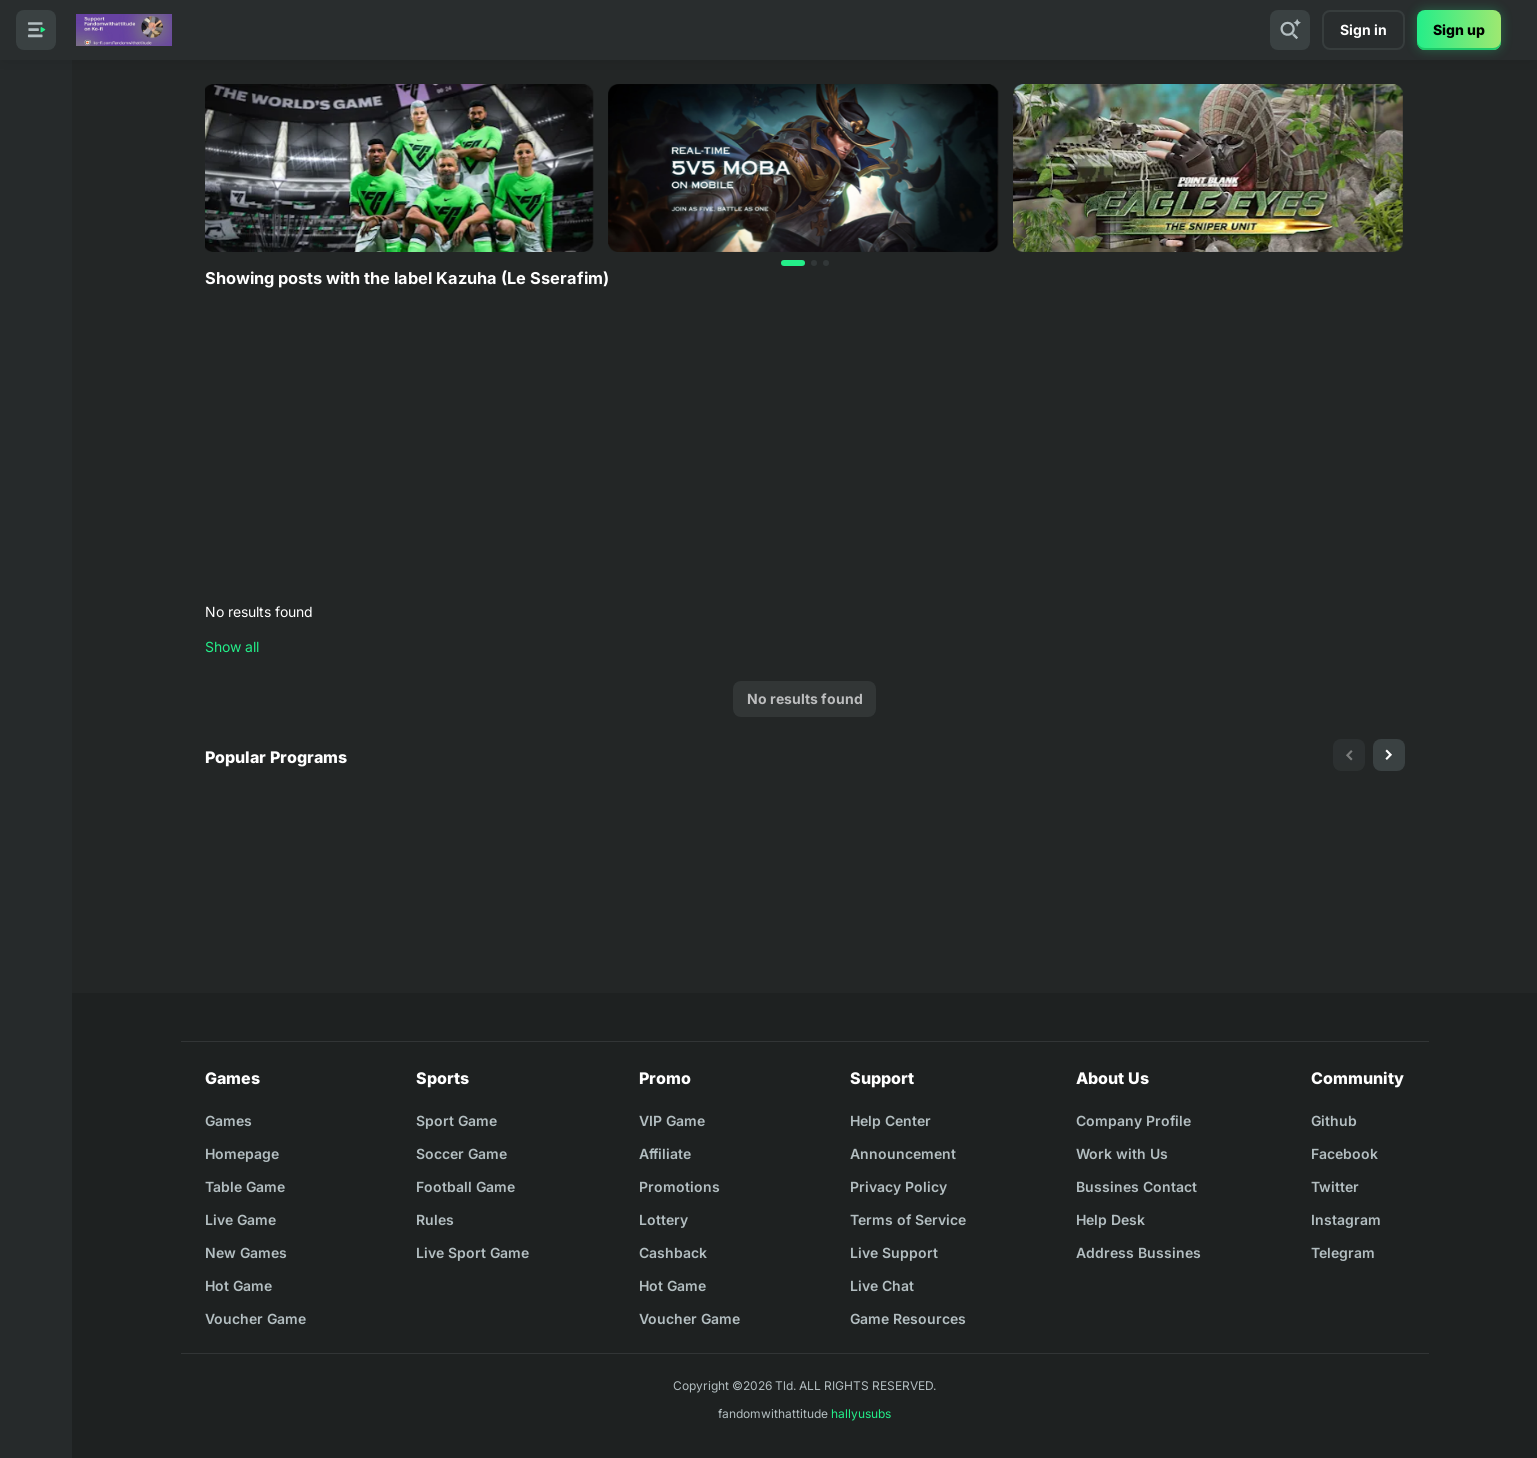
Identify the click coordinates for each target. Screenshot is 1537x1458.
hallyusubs (861, 1413)
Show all (232, 646)
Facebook (1344, 1153)
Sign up (1459, 29)
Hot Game (238, 1285)
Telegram (1343, 1252)
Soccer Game (461, 1153)
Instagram (1346, 1219)
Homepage (242, 1153)
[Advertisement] (805, 447)
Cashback (673, 1252)
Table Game (245, 1186)
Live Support (894, 1252)
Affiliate (665, 1153)
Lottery (663, 1219)
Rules (435, 1219)
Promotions (679, 1186)
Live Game (240, 1219)
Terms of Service (908, 1219)
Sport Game (456, 1120)
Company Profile (1133, 1120)
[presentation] (1349, 755)
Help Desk (1110, 1219)
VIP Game (672, 1120)
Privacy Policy (898, 1186)
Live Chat (882, 1285)
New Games (246, 1252)
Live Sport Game (472, 1252)
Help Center (890, 1120)
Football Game (465, 1186)
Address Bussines (1138, 1252)
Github (1334, 1120)
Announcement (903, 1153)
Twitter (1335, 1186)
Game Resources (908, 1318)
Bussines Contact (1136, 1186)
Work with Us (1122, 1153)
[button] (793, 263)
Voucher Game (255, 1318)
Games (228, 1120)
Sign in (1363, 29)
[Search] (1290, 30)
